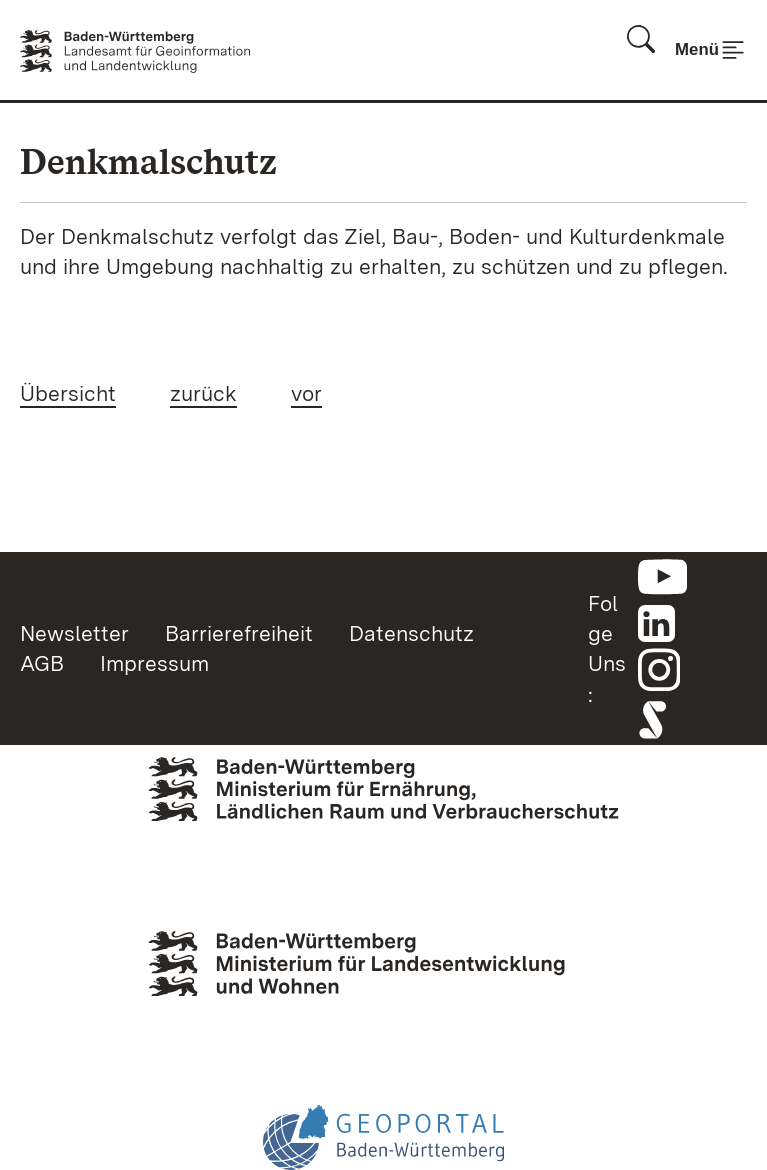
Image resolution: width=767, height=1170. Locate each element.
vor (306, 393)
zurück (203, 393)
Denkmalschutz (148, 161)
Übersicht (68, 393)
